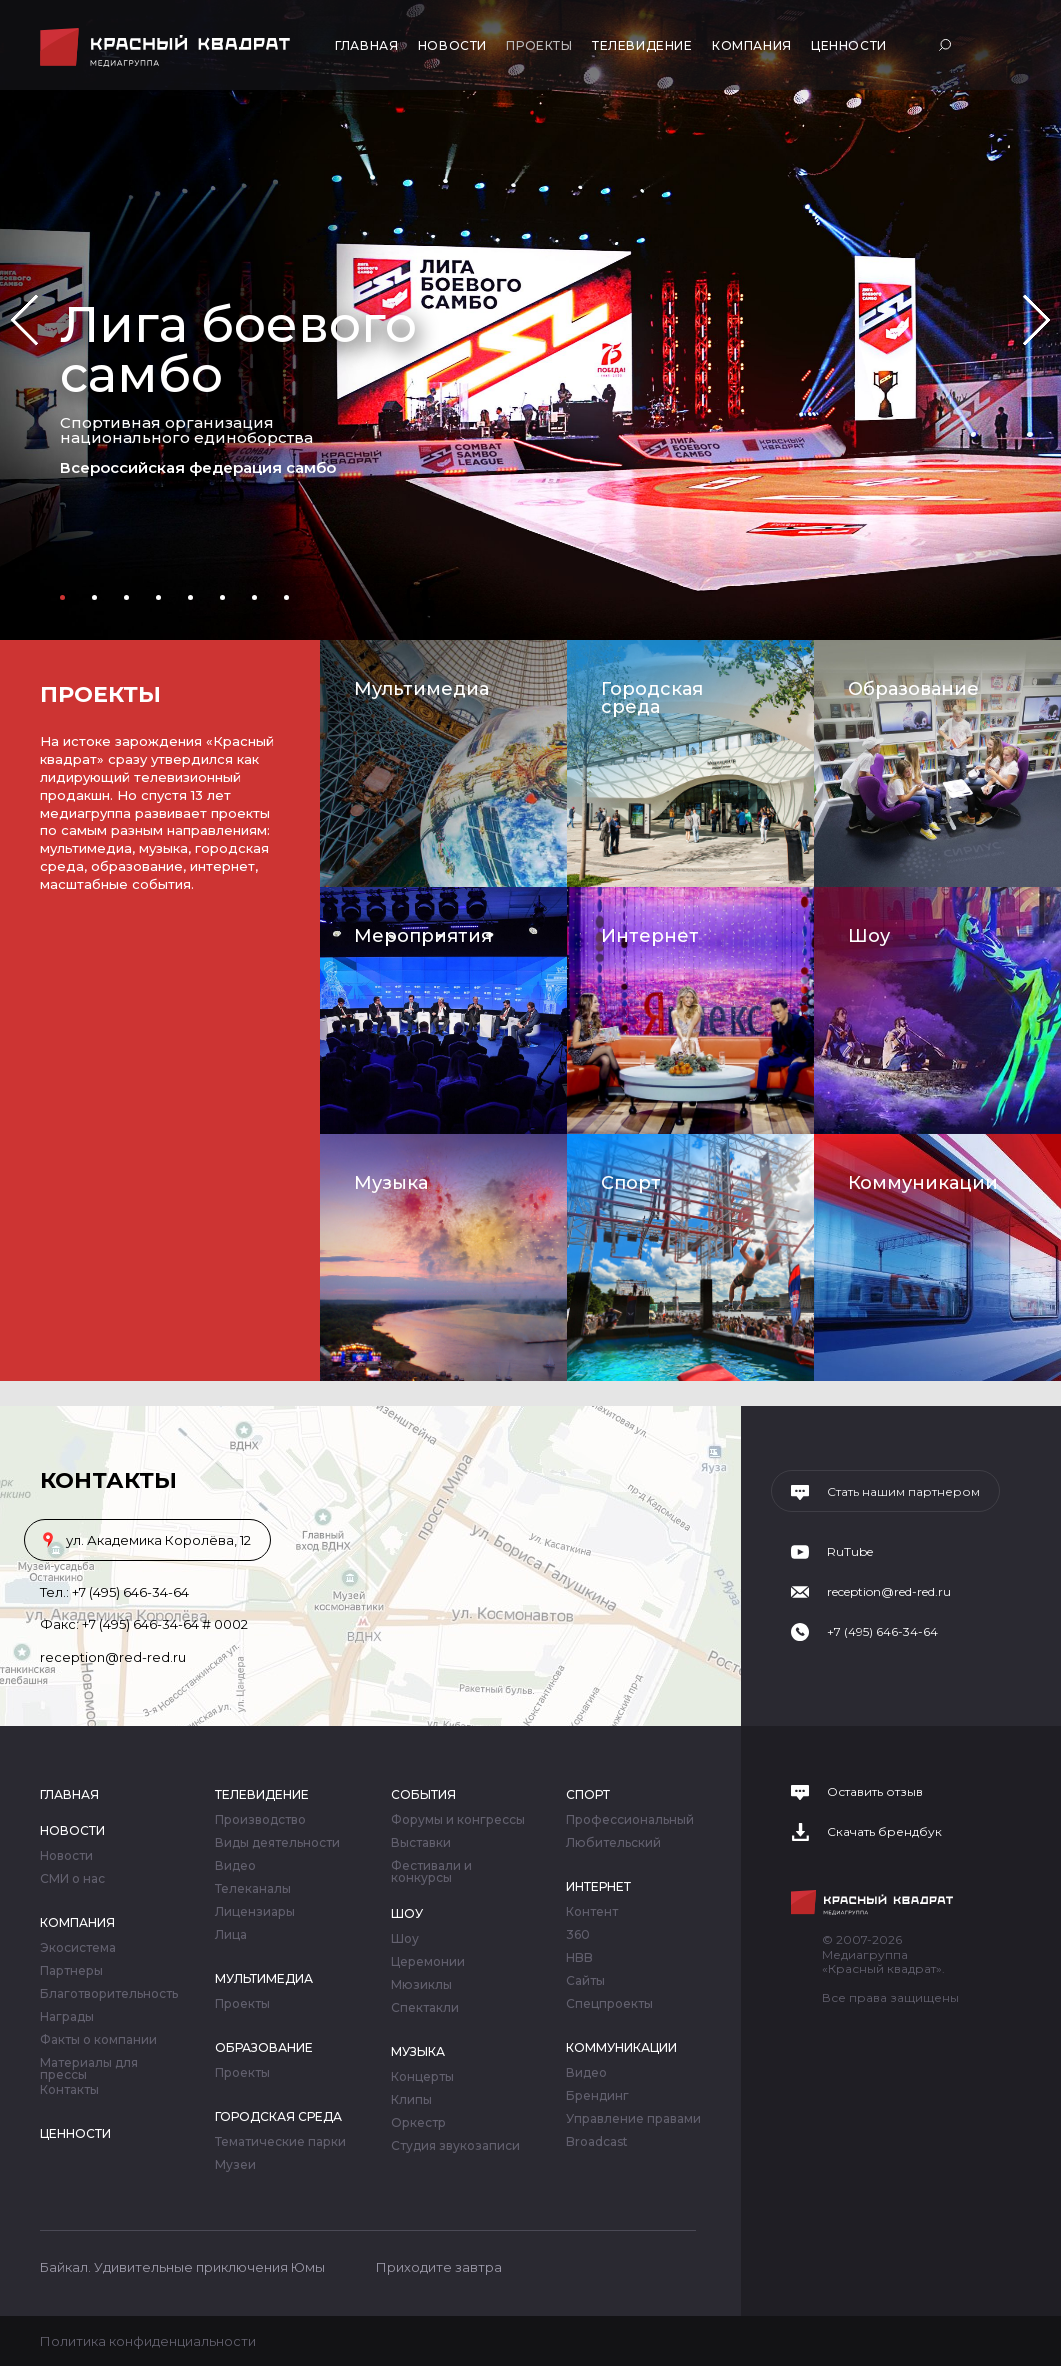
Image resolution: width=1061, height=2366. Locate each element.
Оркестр (418, 2123)
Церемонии (428, 1962)
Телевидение (642, 45)
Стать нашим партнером (903, 1492)
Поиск (947, 44)
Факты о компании (98, 2040)
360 (578, 1935)
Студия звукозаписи (455, 2146)
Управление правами (633, 2119)
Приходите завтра (439, 2267)
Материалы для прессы (89, 2069)
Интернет (650, 936)
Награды (67, 2017)
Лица (231, 1935)
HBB (579, 1958)
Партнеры (71, 1971)
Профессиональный (630, 1820)
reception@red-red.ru (113, 1657)
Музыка (391, 1183)
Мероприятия (423, 936)
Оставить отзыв (875, 1792)
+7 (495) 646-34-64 (130, 1592)
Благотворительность (109, 1994)
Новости (452, 45)
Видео (235, 1866)
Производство (260, 1820)
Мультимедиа (421, 689)
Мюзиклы (421, 1985)
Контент (592, 1912)
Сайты (585, 1981)
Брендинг (597, 2096)
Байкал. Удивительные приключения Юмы (182, 2267)
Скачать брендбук (884, 1832)
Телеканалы (253, 1889)
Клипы (411, 2100)
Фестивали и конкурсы (431, 1872)
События (423, 1794)
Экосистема (78, 1948)
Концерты (422, 2077)
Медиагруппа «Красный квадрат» (167, 47)
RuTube (850, 1552)
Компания (752, 45)
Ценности (849, 45)
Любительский (613, 1843)
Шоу (869, 936)
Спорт (631, 1183)
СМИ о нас (72, 1879)
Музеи (235, 2165)
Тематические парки (280, 2142)
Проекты (539, 45)
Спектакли (425, 2008)
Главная (366, 45)
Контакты (69, 2090)
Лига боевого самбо (238, 349)
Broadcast (597, 2142)
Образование (913, 689)
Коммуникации (923, 1183)
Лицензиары (255, 1912)
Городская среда (652, 698)
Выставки (421, 1843)
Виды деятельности (277, 1843)
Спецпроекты (609, 2004)
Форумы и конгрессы (458, 1820)
